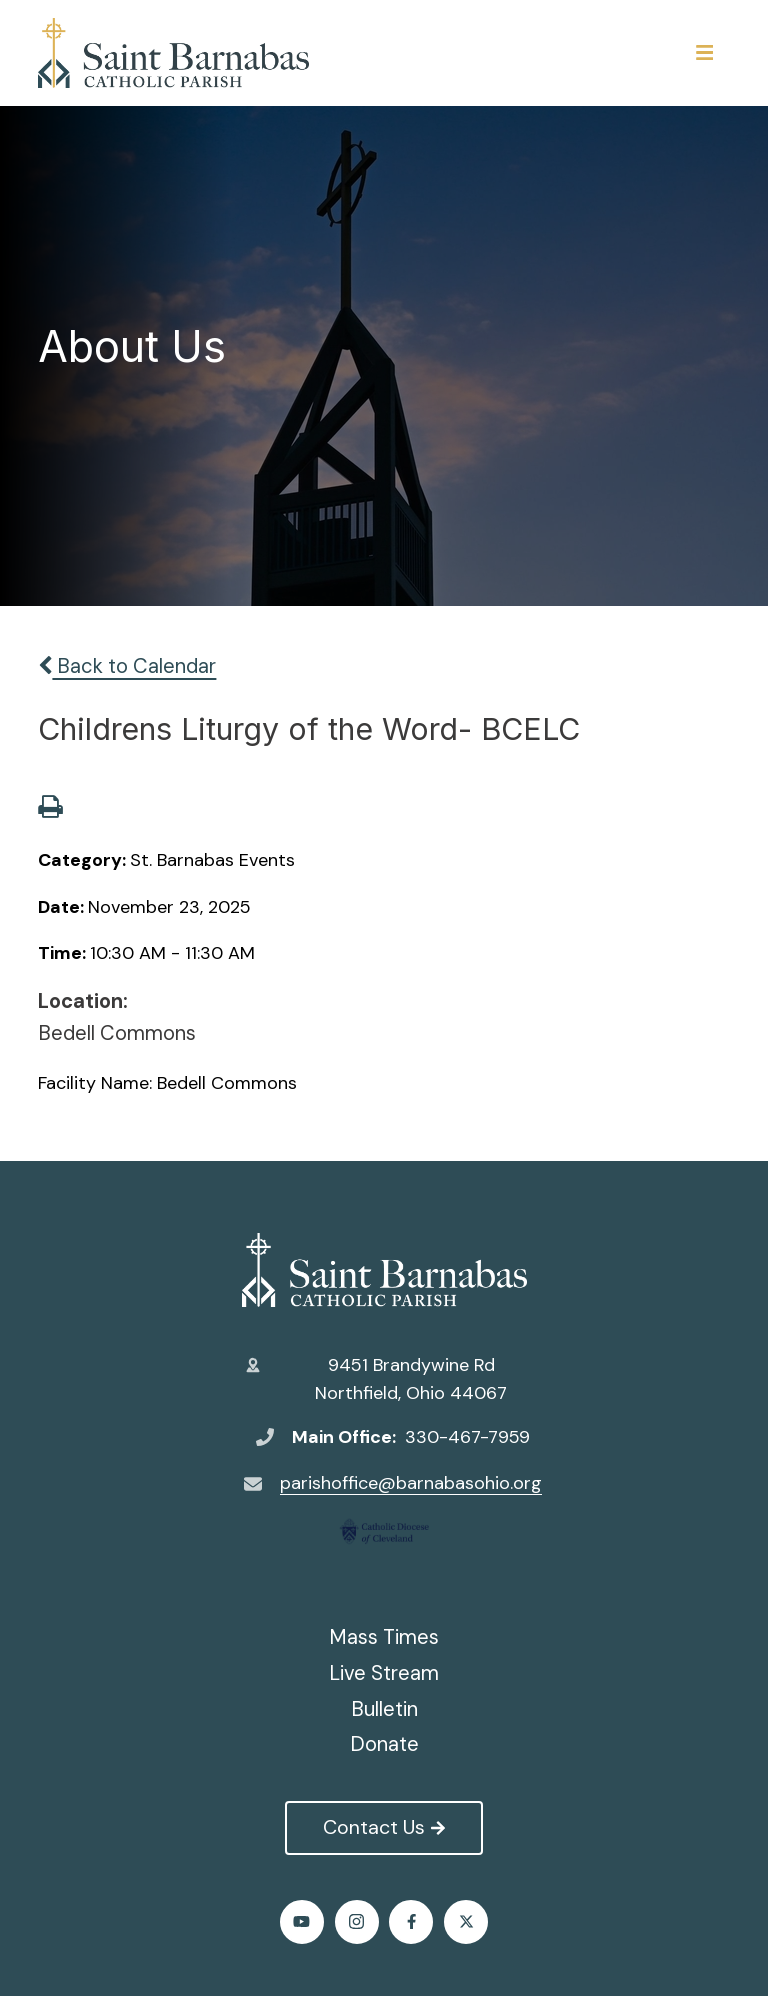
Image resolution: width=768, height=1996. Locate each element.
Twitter (466, 1921)
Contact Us (383, 1827)
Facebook (411, 1921)
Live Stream (384, 1673)
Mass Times (384, 1637)
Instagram (356, 1921)
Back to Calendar (127, 666)
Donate (384, 1744)
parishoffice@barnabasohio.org (411, 1483)
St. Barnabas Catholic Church (384, 1270)
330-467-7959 (467, 1437)
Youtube (301, 1921)
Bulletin (384, 1709)
